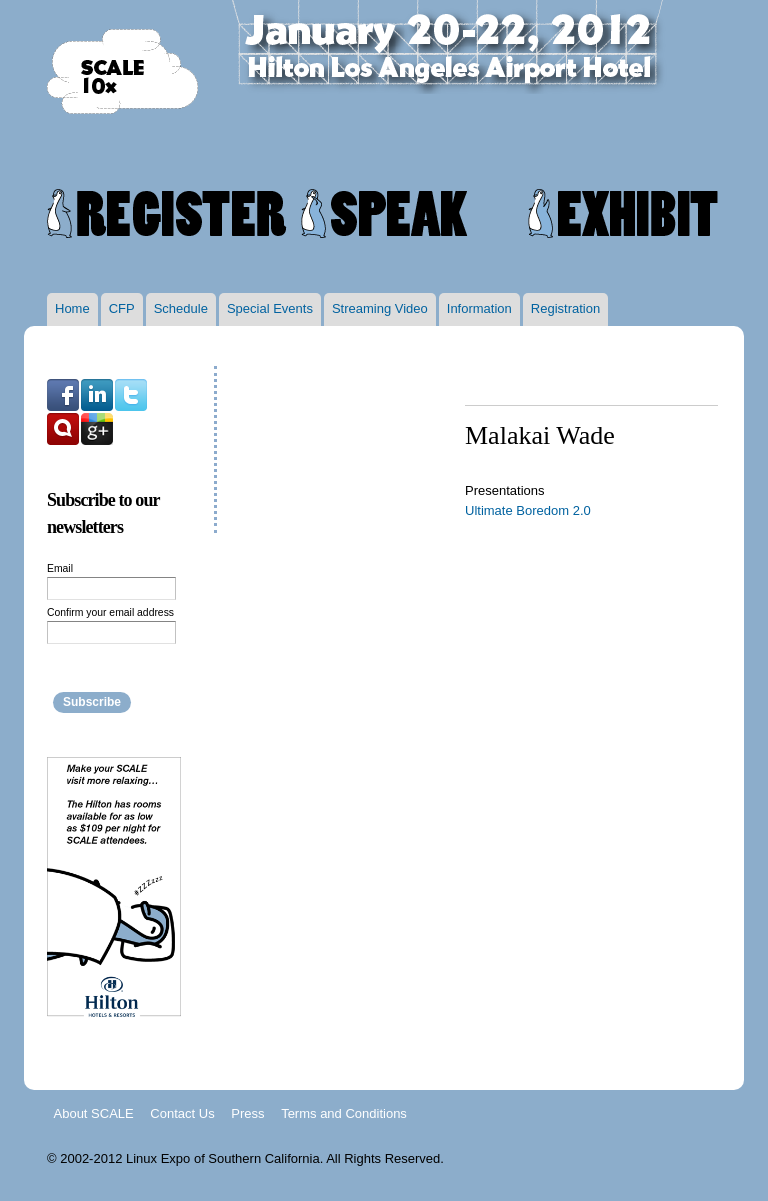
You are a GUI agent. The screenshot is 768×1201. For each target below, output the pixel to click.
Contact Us (182, 1112)
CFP (122, 308)
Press (247, 1112)
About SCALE (94, 1112)
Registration (565, 308)
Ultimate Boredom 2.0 (528, 510)
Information (479, 308)
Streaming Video (380, 308)
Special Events (270, 308)
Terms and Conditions (344, 1112)
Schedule (181, 308)
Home (72, 308)
